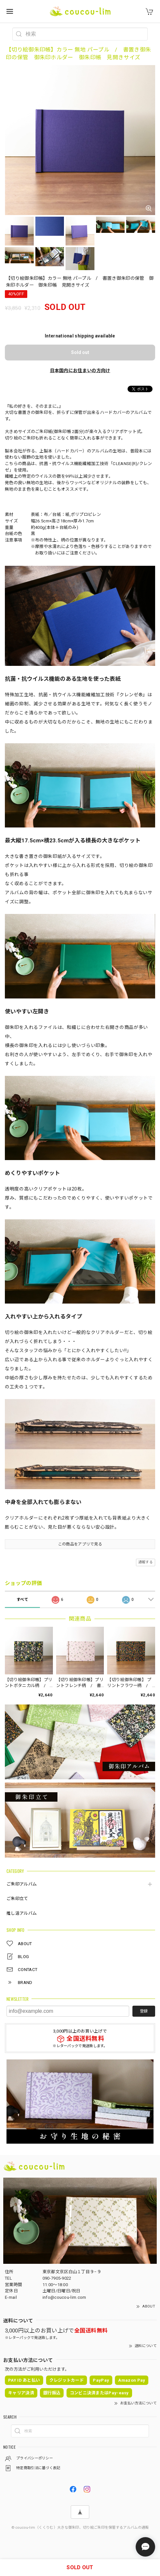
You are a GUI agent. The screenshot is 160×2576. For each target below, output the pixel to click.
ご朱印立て (17, 1898)
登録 (144, 2011)
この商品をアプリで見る (80, 1544)
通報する (145, 1562)
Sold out (80, 352)
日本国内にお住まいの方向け (80, 370)
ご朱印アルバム (21, 1884)
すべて (22, 1599)
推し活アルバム (21, 1913)
